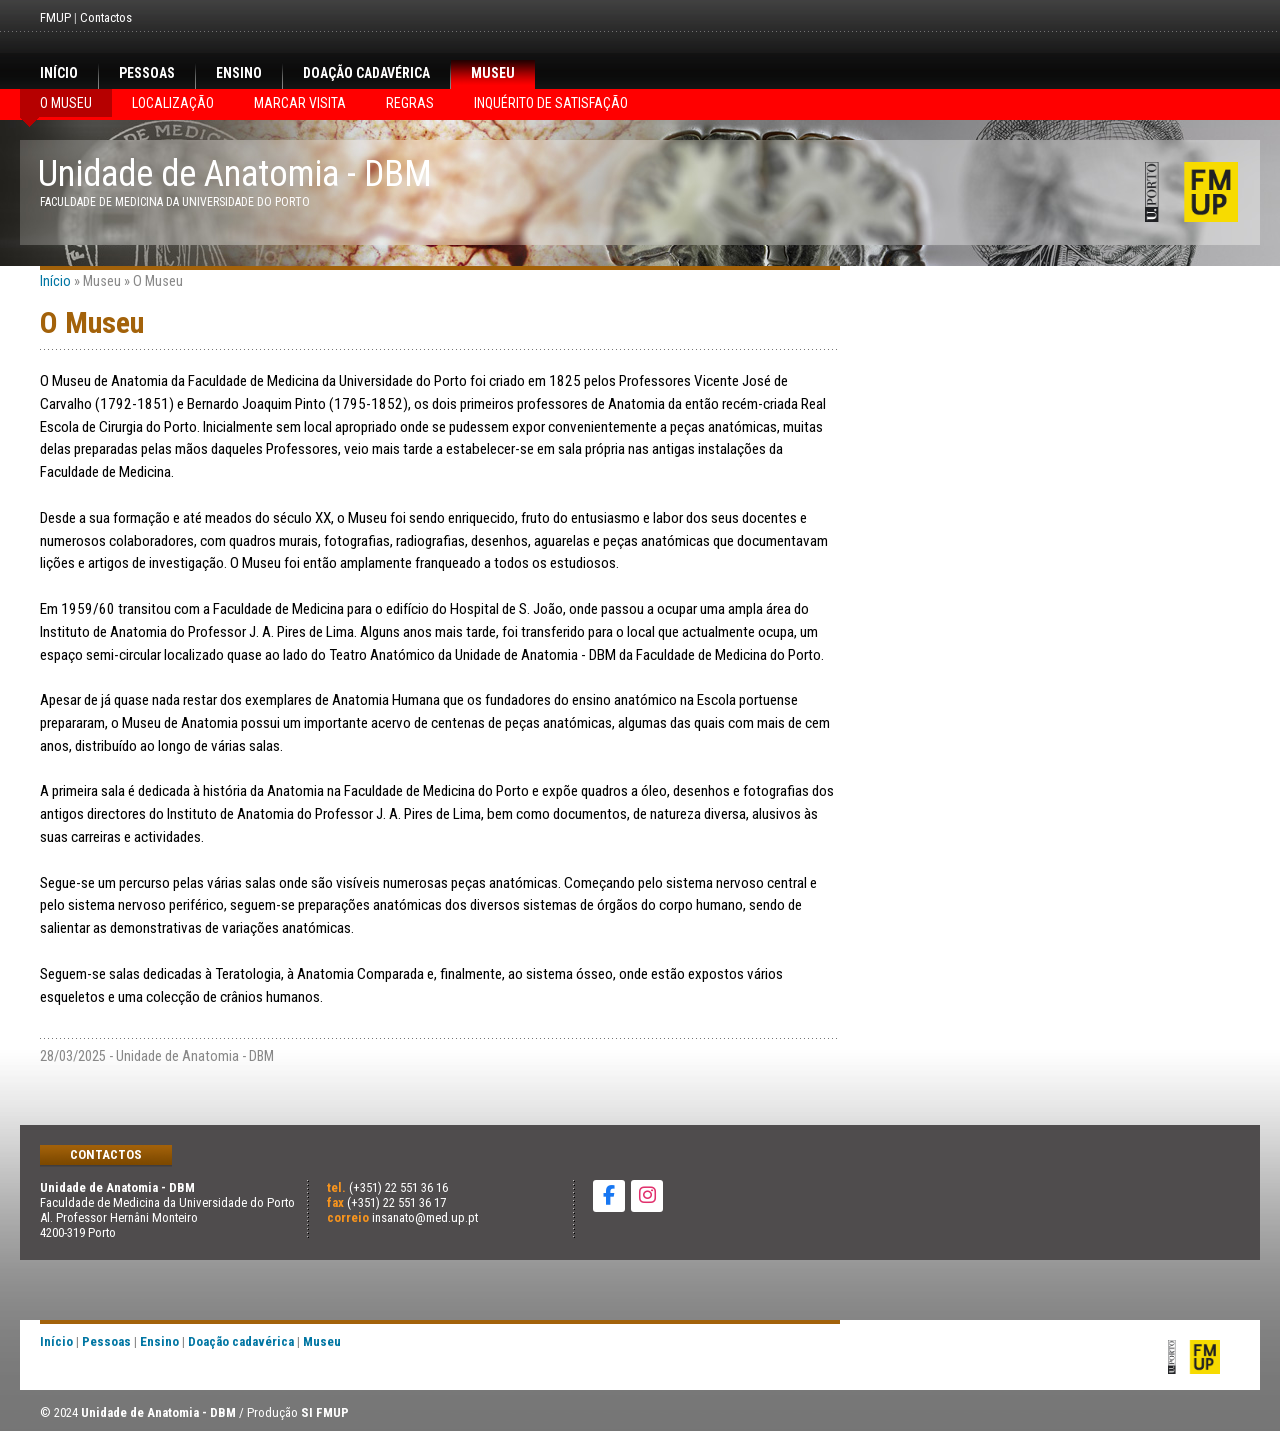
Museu (493, 73)
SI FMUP (325, 1412)
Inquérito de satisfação (551, 103)
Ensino (239, 73)
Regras (410, 103)
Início (59, 73)
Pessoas (147, 73)
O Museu (66, 103)
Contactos (106, 17)
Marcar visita (300, 103)
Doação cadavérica (366, 73)
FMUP (55, 17)
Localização (173, 103)
